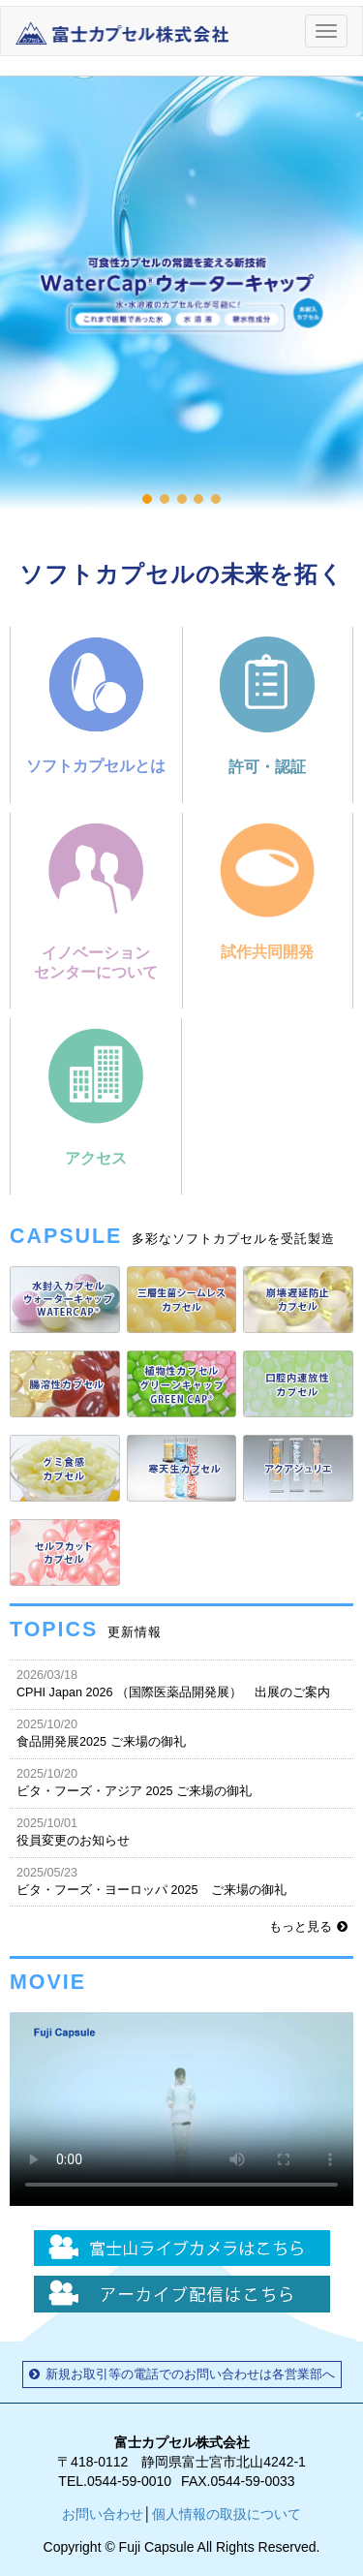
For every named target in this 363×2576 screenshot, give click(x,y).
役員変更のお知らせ (181, 1831)
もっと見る (308, 1927)
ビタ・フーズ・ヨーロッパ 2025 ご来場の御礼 (181, 1881)
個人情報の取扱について (226, 2514)
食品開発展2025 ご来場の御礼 (181, 1733)
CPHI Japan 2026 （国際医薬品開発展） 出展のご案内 (181, 1683)
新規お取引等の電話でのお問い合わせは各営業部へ (182, 2374)
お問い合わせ (102, 2514)
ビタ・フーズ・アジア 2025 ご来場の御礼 (181, 1782)
